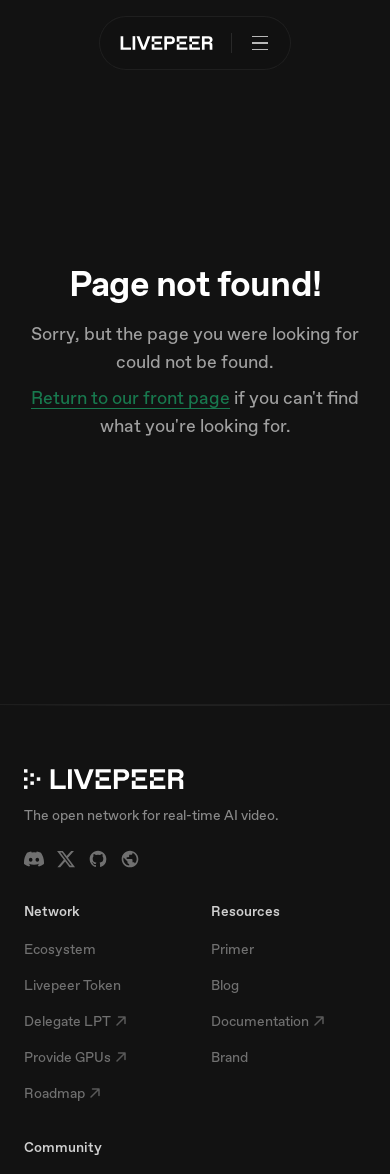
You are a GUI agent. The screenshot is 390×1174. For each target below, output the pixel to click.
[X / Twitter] (66, 859)
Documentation (268, 1021)
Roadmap (62, 1093)
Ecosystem (60, 949)
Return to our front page (130, 397)
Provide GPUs (75, 1057)
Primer (232, 949)
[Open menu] (260, 43)
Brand (229, 1057)
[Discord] (34, 859)
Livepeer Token (72, 985)
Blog (225, 985)
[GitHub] (98, 859)
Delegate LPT (75, 1021)
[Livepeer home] (166, 43)
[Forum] (130, 859)
